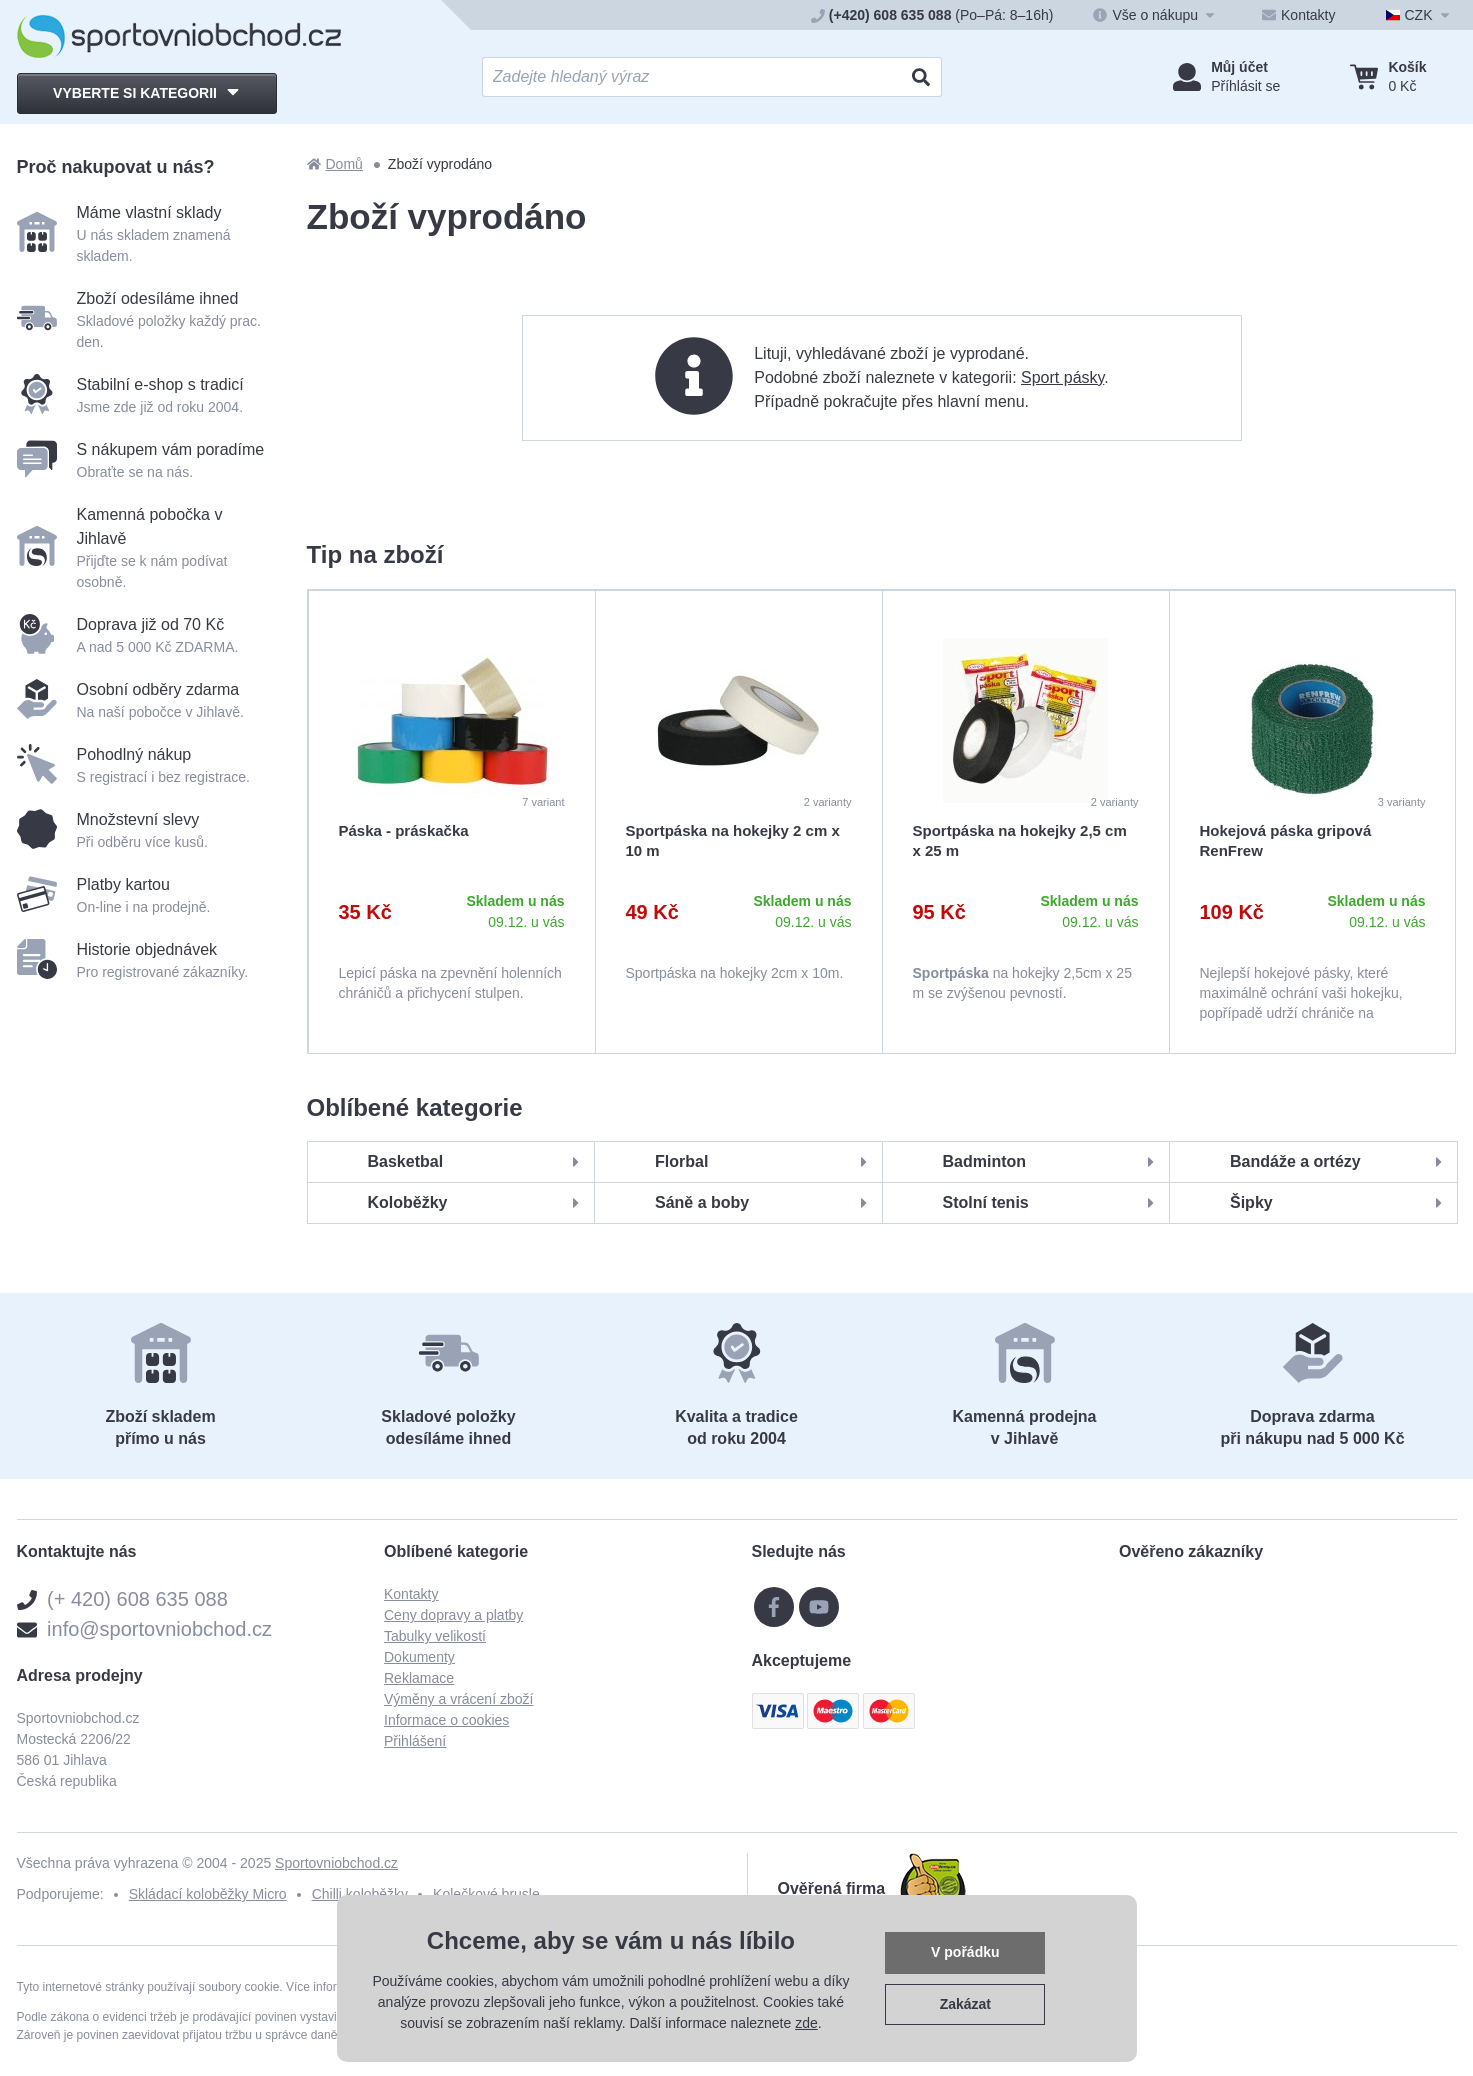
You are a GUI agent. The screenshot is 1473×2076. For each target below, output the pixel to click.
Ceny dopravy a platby (453, 1615)
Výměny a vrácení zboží (458, 1699)
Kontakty (411, 1594)
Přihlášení (415, 1741)
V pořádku (965, 1952)
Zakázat (965, 2004)
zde (806, 2023)
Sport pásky (1062, 377)
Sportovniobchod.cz (336, 1863)
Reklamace (419, 1678)
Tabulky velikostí (435, 1636)
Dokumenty (419, 1657)
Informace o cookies (446, 1720)
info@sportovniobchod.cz (159, 1629)
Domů (335, 164)
